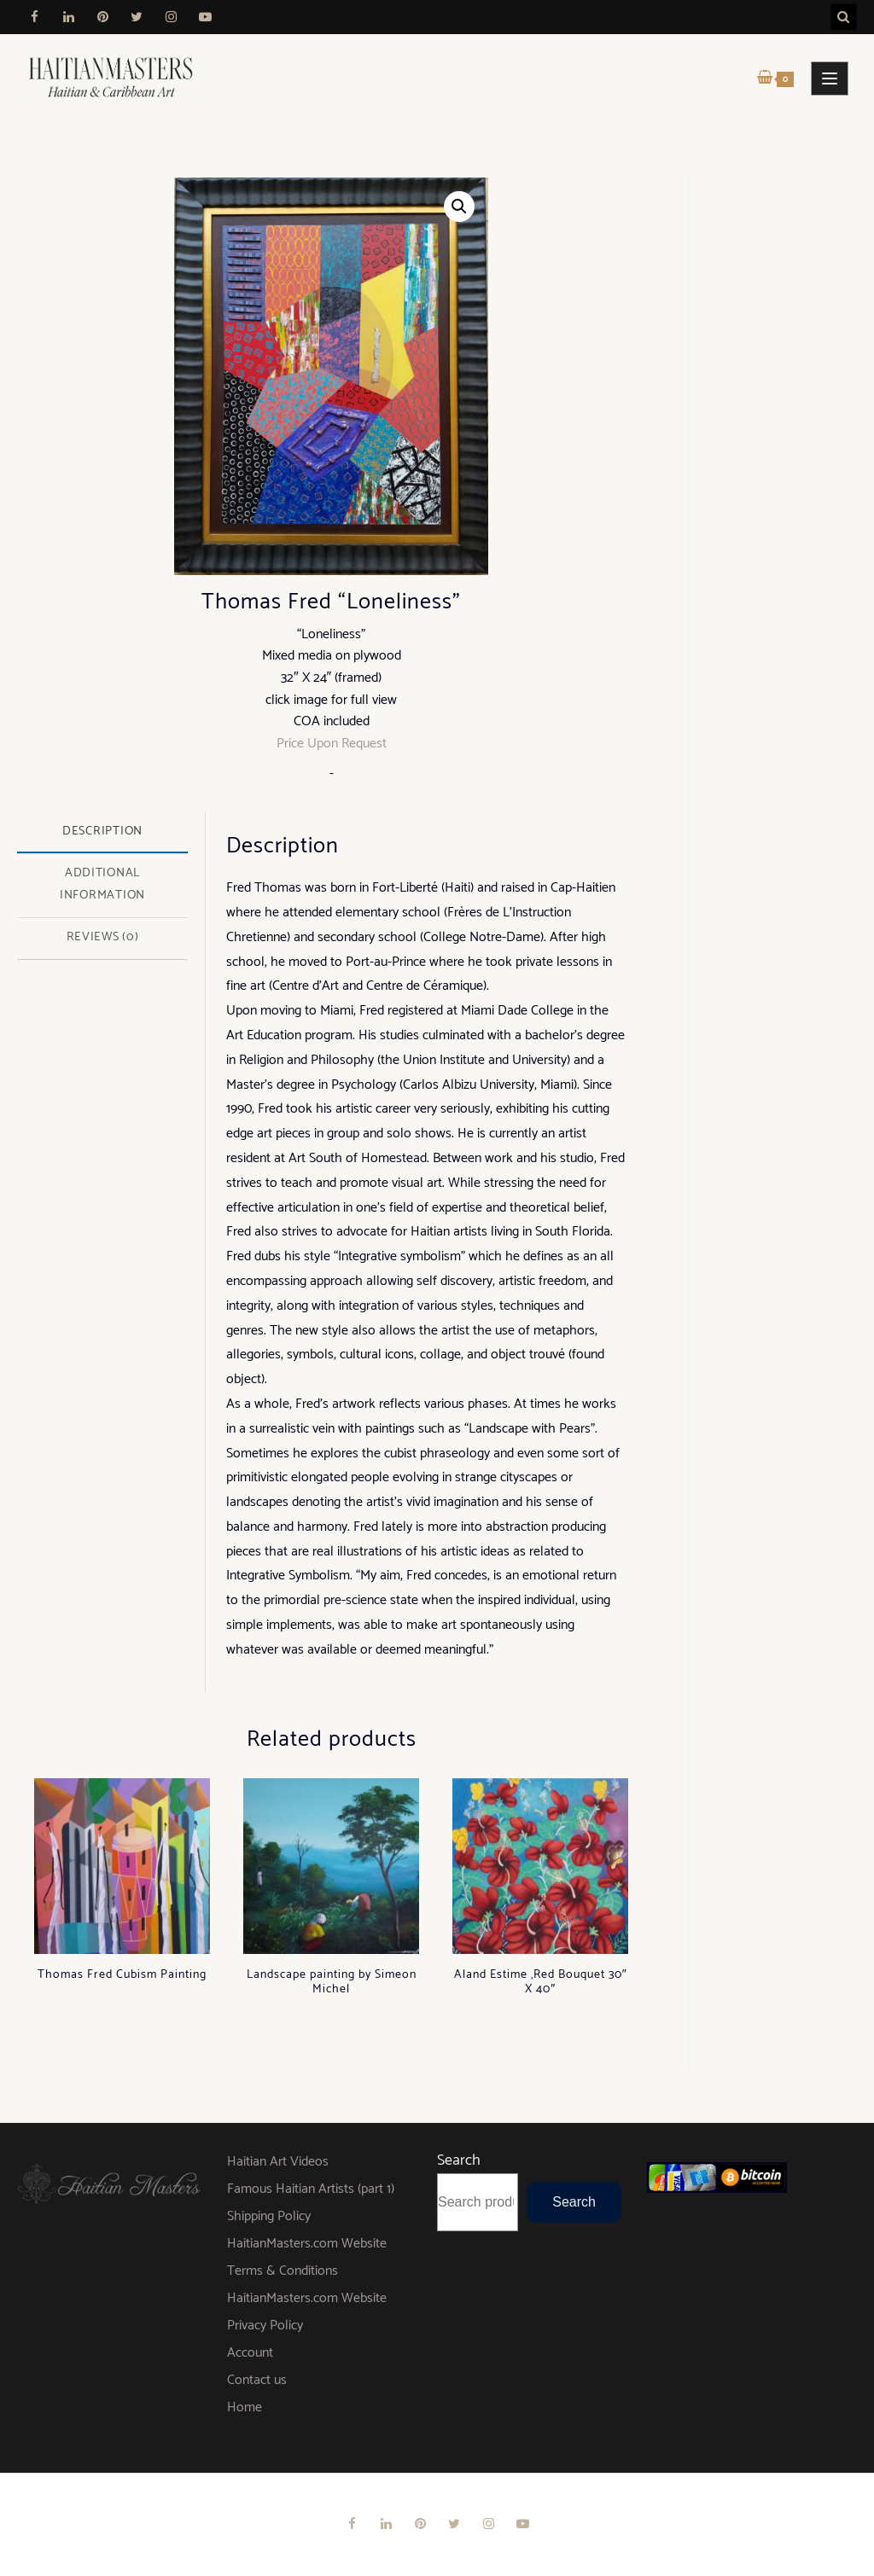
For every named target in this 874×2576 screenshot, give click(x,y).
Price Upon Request (332, 743)
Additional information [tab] (102, 884)
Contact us (257, 2380)
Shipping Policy (269, 2216)
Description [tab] (102, 831)
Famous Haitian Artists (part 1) (310, 2189)
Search (459, 2160)
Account (250, 2352)
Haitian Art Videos (278, 2161)
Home (244, 2407)
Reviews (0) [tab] (103, 937)
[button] (459, 206)
